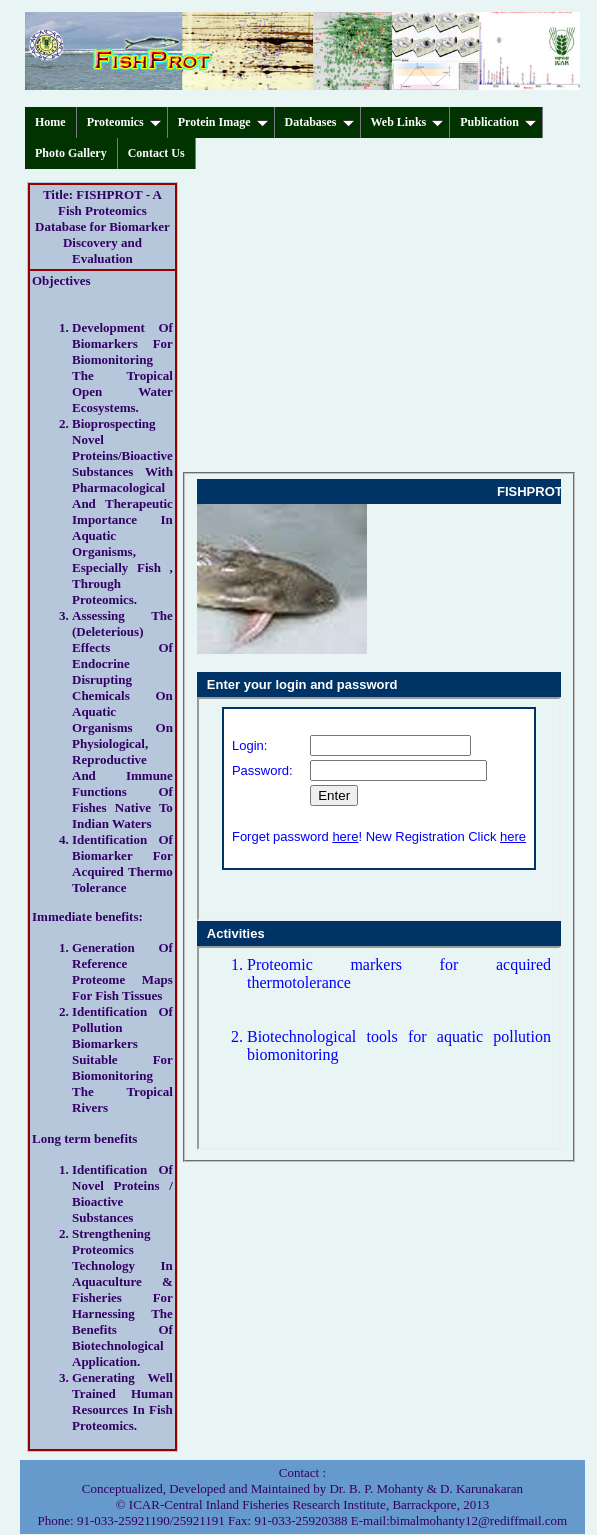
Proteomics (124, 122)
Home (50, 122)
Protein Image (223, 122)
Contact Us (156, 153)
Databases (319, 122)
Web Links (407, 122)
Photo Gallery (71, 153)
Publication (498, 122)
